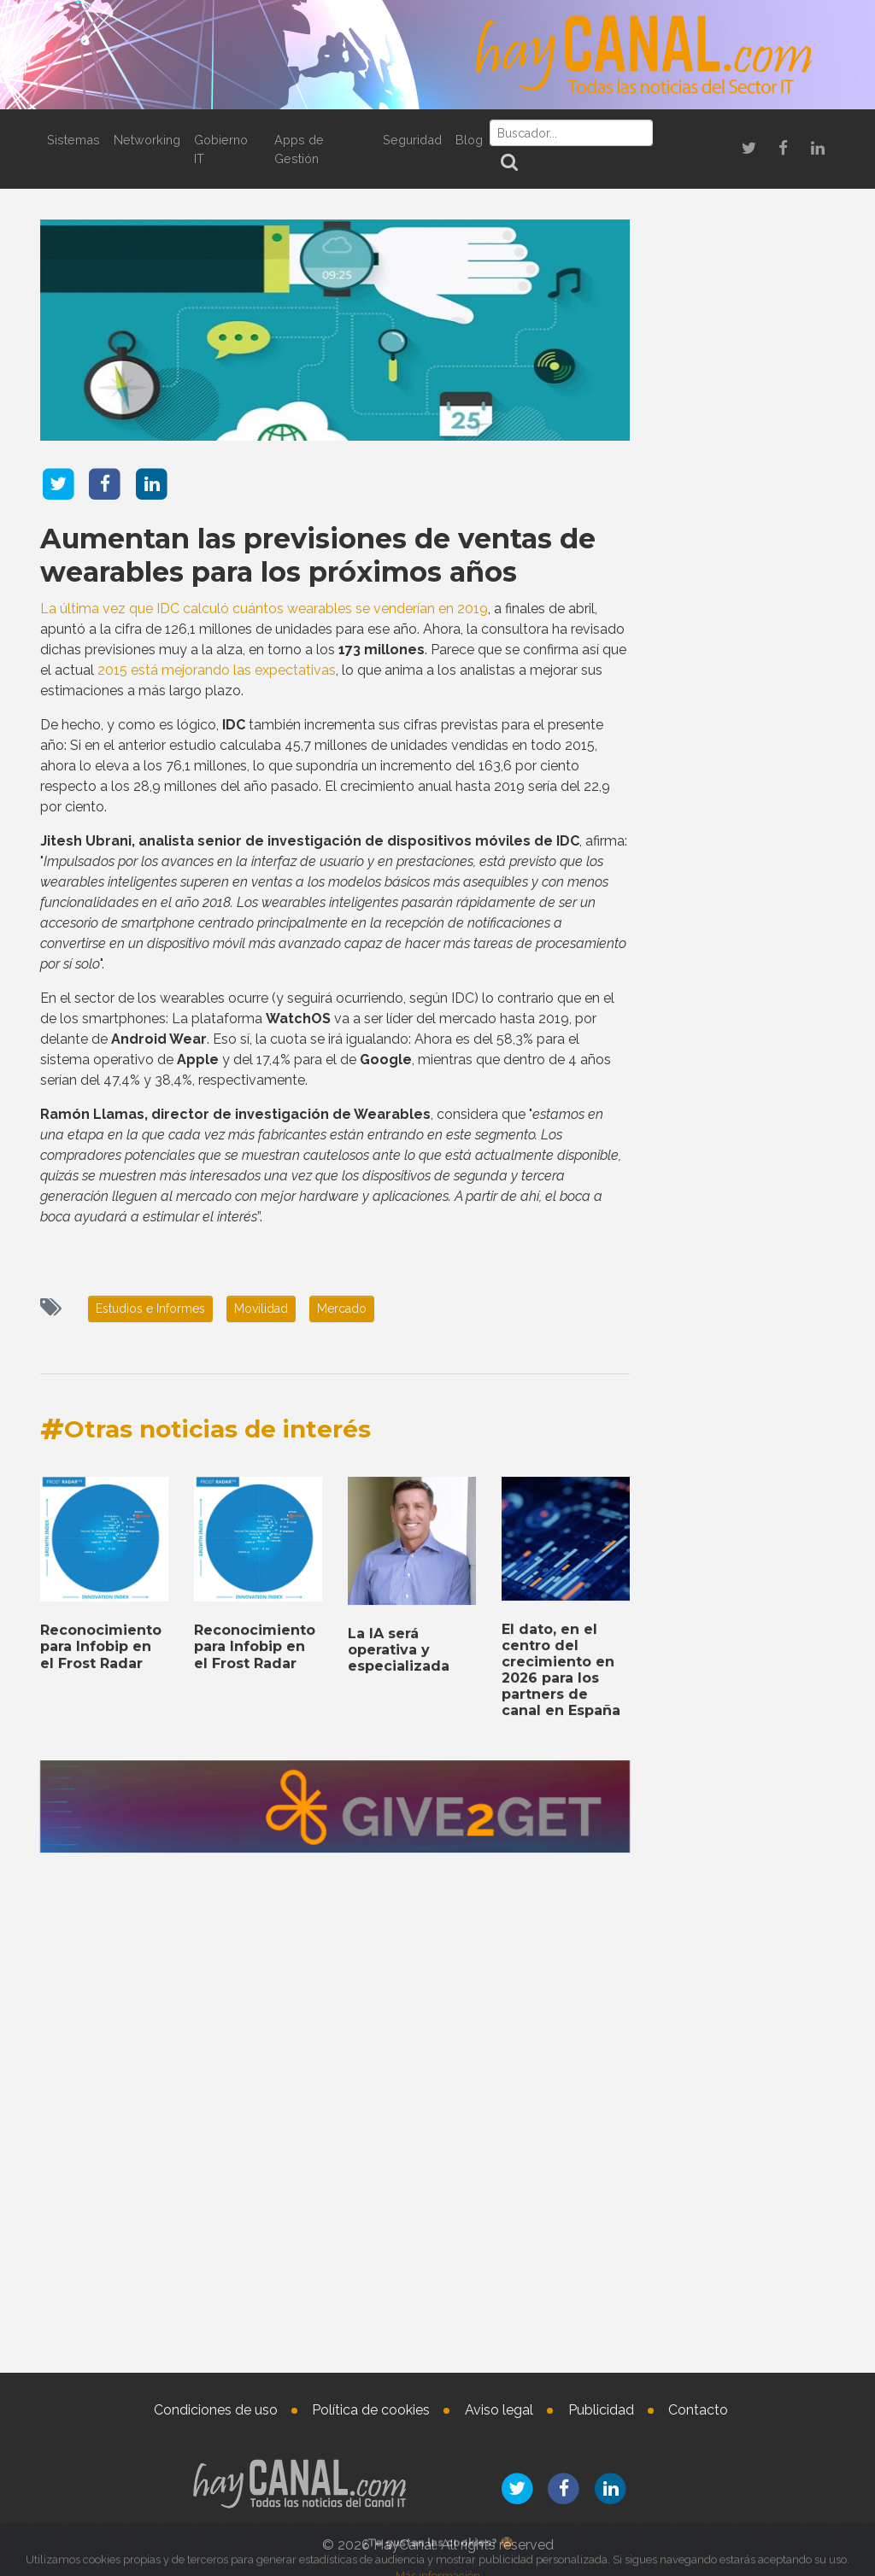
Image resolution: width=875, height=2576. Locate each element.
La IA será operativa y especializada (398, 2130)
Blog (469, 139)
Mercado (342, 1308)
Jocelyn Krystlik (772, 2319)
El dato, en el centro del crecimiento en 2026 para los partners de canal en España (561, 2150)
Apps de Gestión (299, 149)
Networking (147, 139)
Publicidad (601, 2410)
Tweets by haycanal (706, 1714)
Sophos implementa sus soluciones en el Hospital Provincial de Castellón (742, 794)
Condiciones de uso (216, 2410)
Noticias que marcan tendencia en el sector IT (743, 504)
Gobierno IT (221, 149)
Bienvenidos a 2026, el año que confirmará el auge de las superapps (742, 597)
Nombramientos (745, 2259)
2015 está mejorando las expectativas (216, 669)
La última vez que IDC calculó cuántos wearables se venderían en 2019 (264, 608)
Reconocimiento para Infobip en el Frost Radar (100, 2127)
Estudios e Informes (150, 1308)
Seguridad (412, 139)
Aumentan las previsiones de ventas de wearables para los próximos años (318, 554)
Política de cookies (371, 2410)
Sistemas (73, 139)
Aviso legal (499, 2410)
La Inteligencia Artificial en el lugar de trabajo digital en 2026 (743, 1834)
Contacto (698, 2410)
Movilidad (261, 1308)
